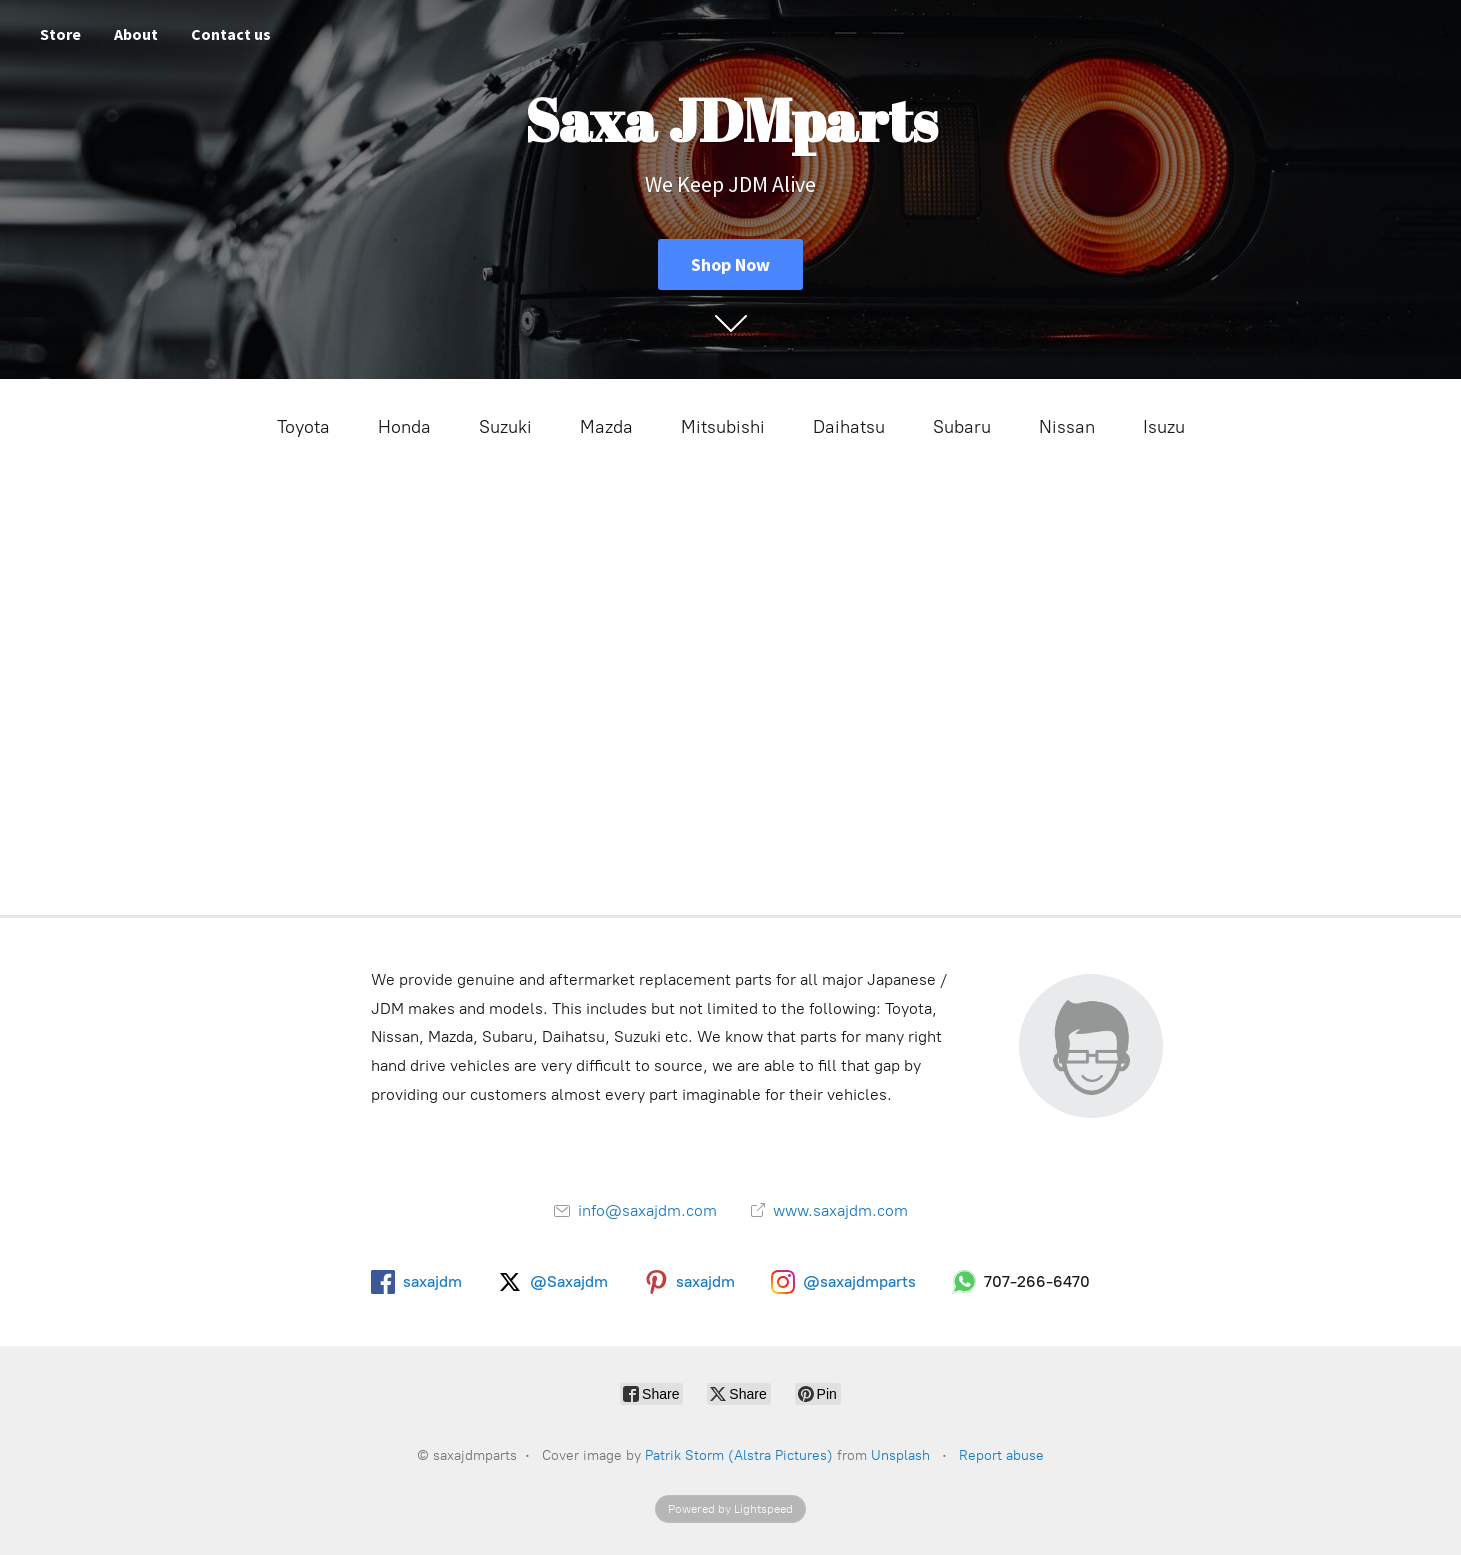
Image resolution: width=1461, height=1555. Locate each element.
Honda (404, 427)
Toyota (303, 427)
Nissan (1067, 427)
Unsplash (900, 1455)
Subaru (962, 427)
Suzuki (505, 427)
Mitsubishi (723, 427)
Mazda (606, 427)
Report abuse (1001, 1455)
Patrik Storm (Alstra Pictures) (739, 1455)
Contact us (231, 34)
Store (60, 34)
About (136, 34)
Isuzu (1164, 427)
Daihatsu (849, 427)
